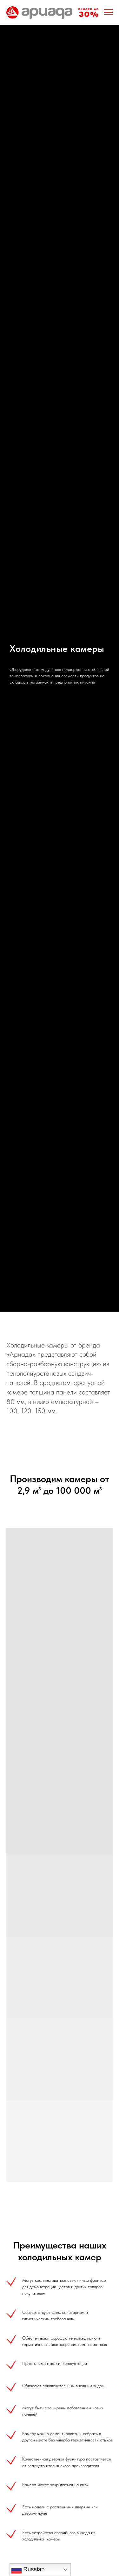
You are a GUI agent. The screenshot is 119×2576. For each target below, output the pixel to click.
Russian (28, 2570)
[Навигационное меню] (108, 12)
